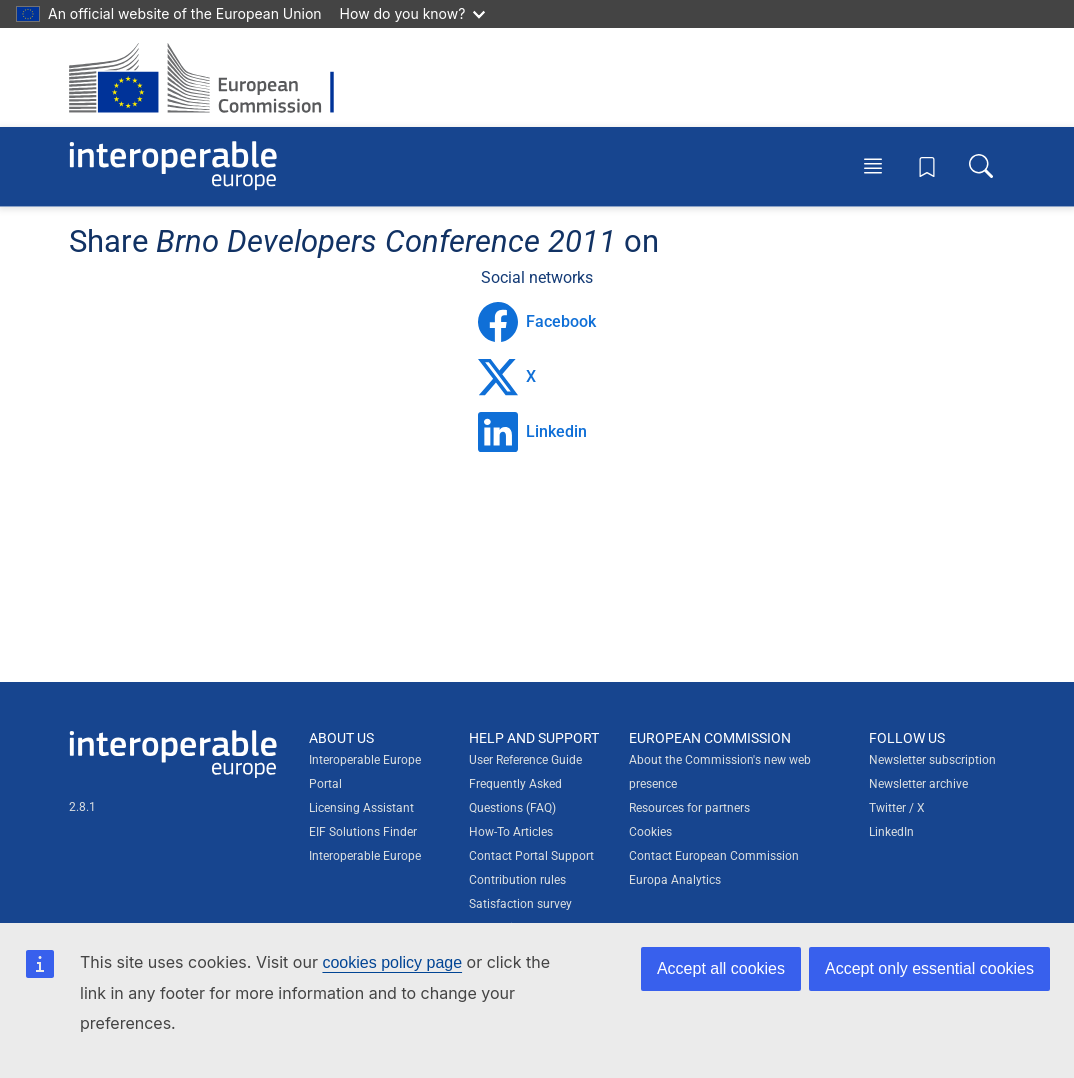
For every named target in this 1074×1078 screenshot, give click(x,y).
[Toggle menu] (873, 166)
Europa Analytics (675, 880)
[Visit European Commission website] (211, 77)
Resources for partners (689, 808)
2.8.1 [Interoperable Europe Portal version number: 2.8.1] (82, 807)
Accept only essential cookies (929, 968)
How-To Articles (511, 832)
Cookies (650, 832)
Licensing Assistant (361, 808)
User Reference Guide (525, 760)
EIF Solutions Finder (363, 832)
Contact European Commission (714, 856)
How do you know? (413, 13)
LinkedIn (891, 832)
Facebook (537, 322)
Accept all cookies (721, 968)
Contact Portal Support (531, 856)
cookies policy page (392, 962)
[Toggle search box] (981, 166)
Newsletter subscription (932, 760)
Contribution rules (517, 880)
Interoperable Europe (365, 856)
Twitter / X (897, 808)
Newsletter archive (918, 784)
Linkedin (532, 432)
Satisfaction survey (520, 904)
